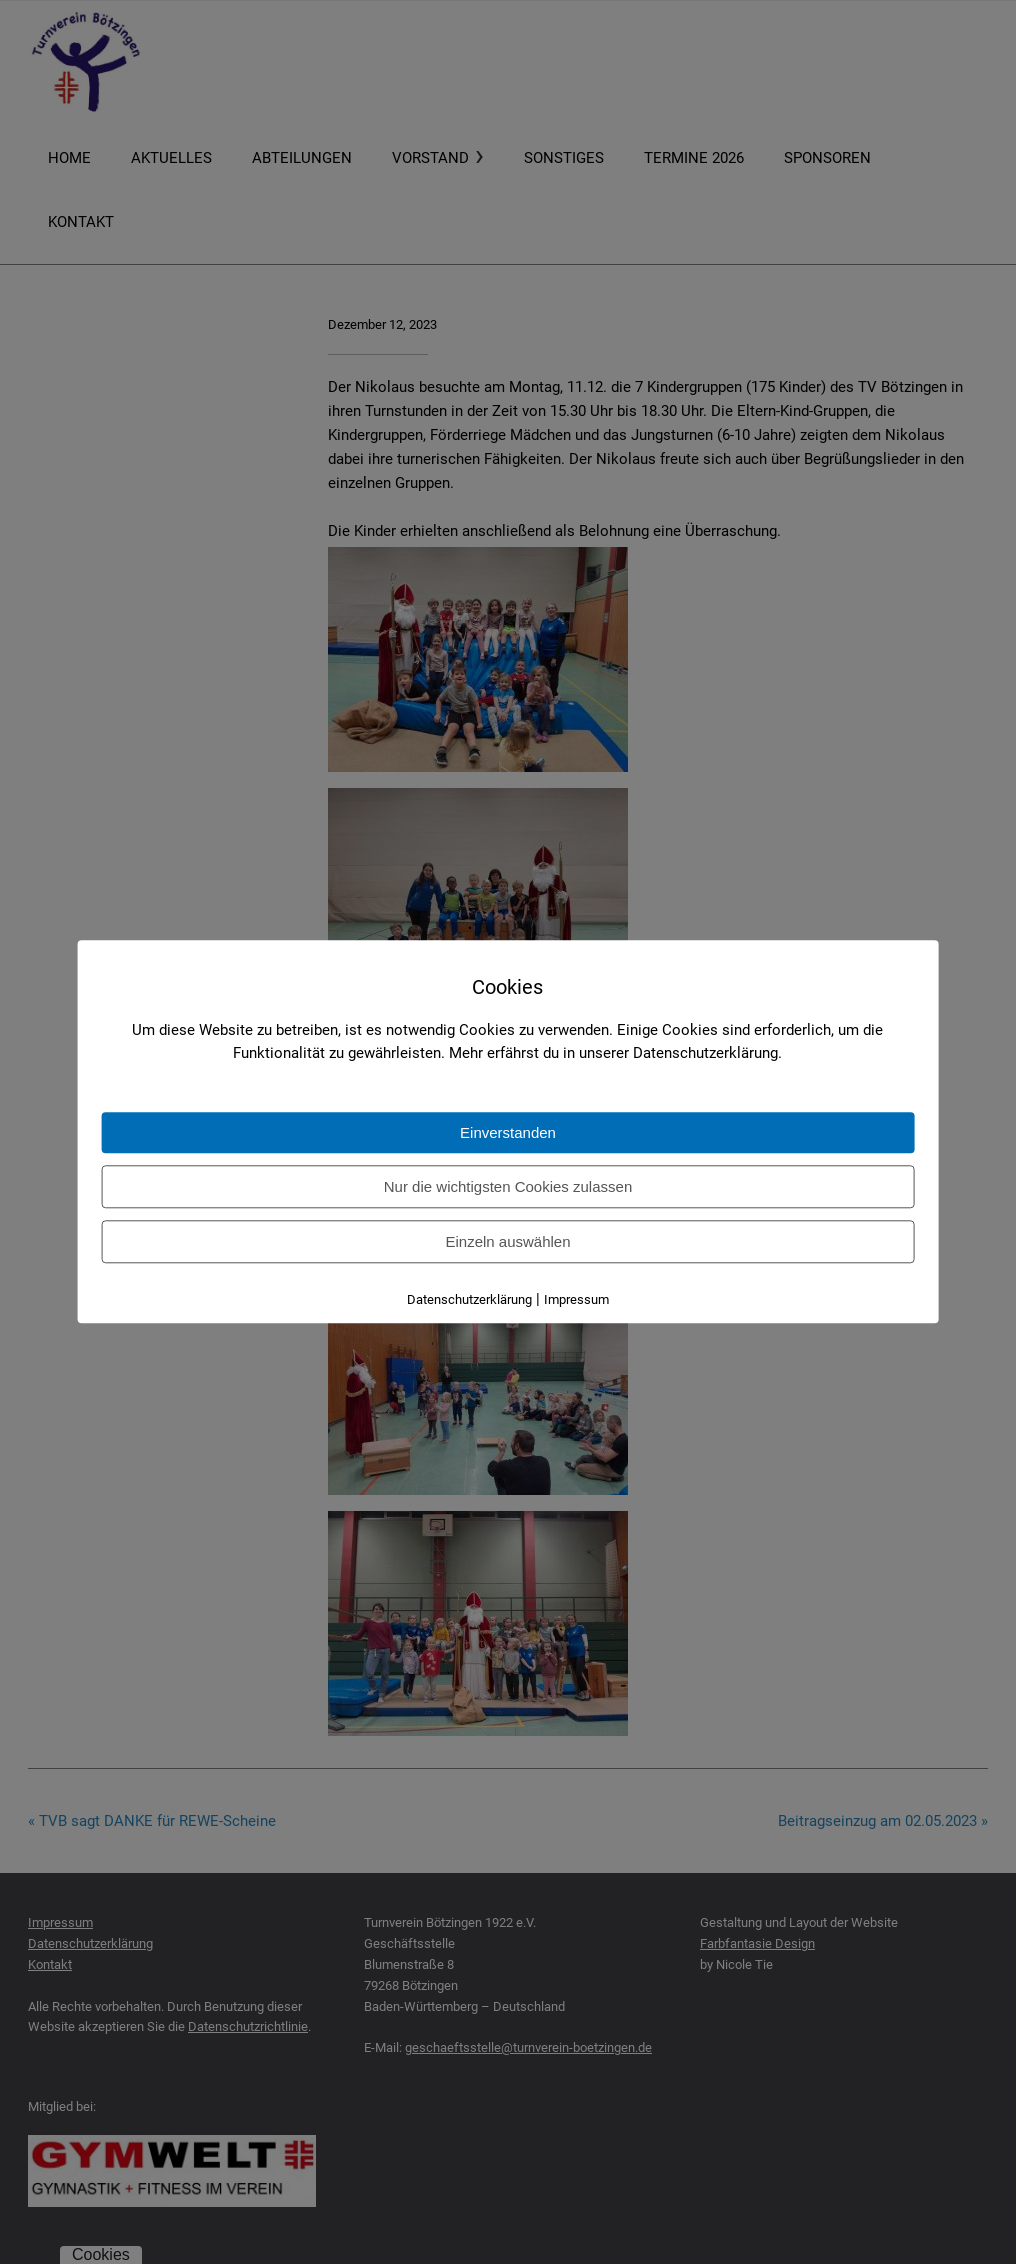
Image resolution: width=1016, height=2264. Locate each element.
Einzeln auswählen (507, 1242)
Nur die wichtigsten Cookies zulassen (508, 1187)
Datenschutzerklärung (469, 1300)
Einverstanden (508, 1133)
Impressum (576, 1300)
